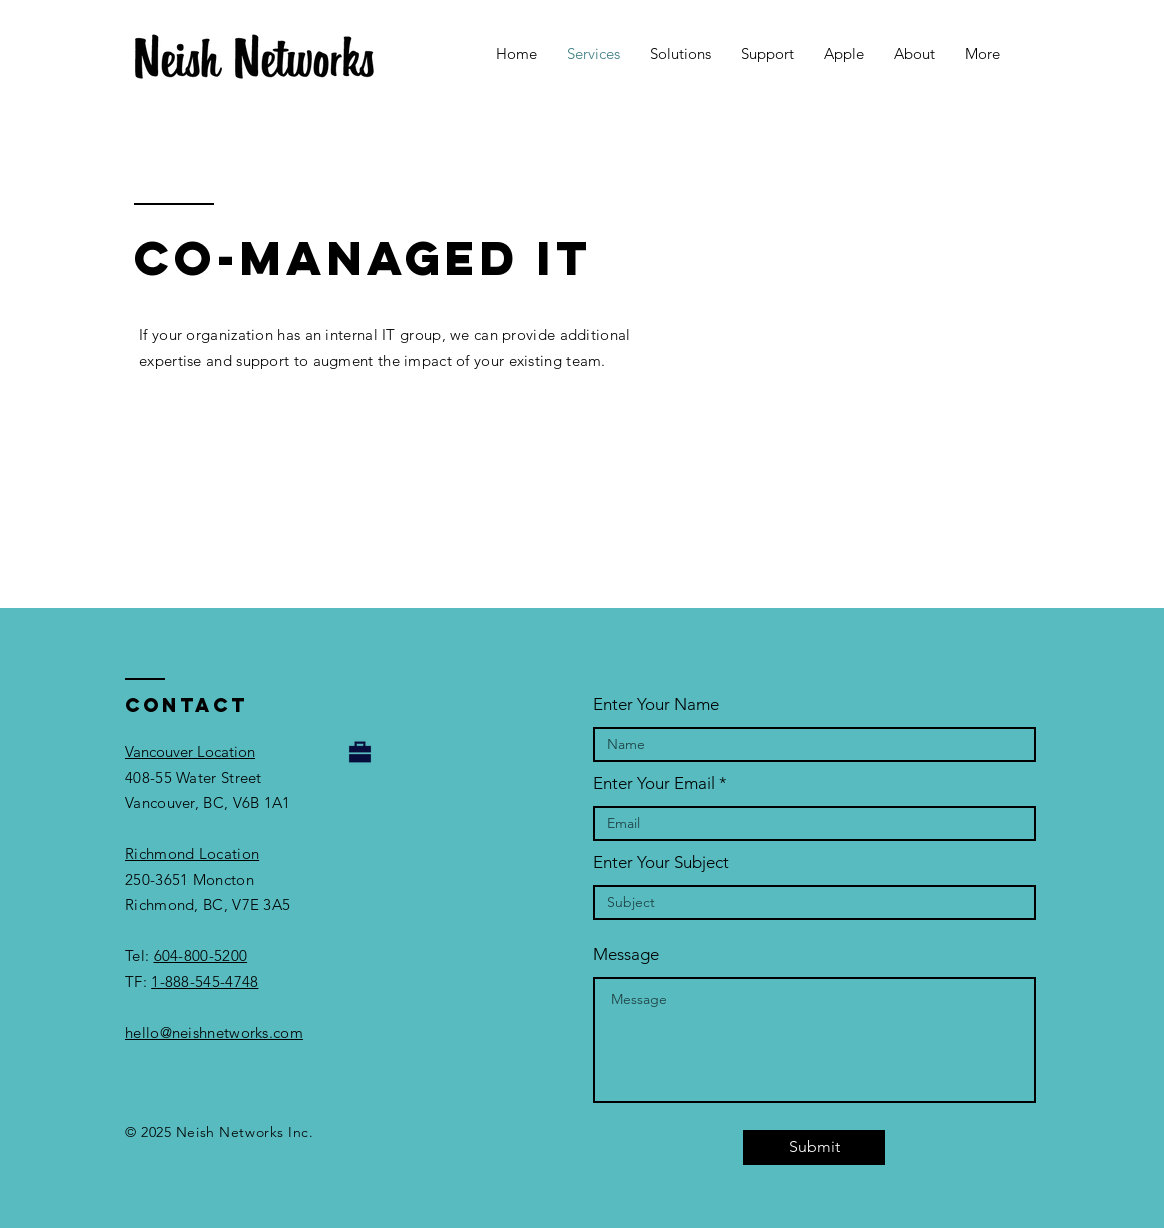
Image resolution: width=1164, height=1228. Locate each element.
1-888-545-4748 (204, 981)
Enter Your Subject (661, 862)
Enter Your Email (654, 783)
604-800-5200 (201, 955)
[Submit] (814, 1147)
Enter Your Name (656, 704)
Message (626, 954)
